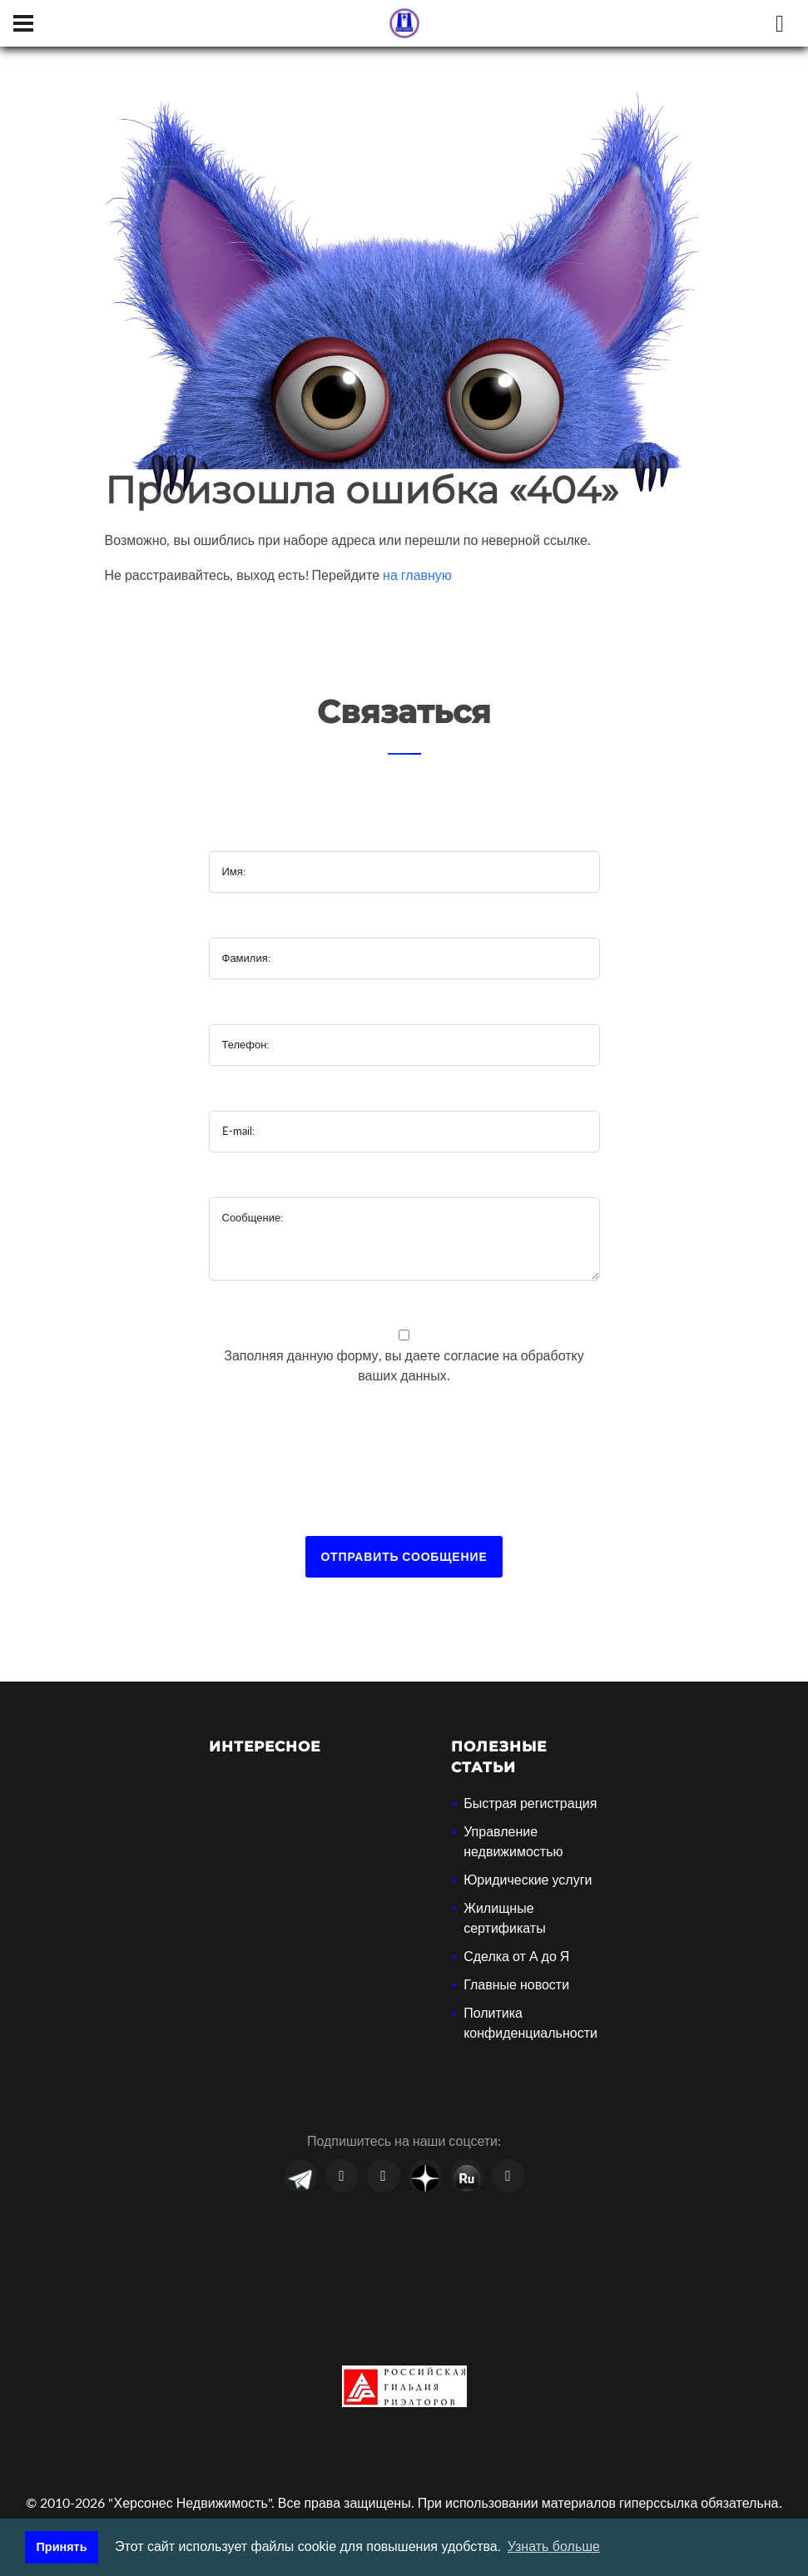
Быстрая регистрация (530, 1803)
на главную (417, 574)
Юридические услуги (527, 1879)
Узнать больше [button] (554, 2546)
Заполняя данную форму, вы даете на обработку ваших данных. (403, 1365)
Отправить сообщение (403, 1556)
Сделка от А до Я (516, 1956)
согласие (473, 1355)
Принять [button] (62, 2547)
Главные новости (516, 1984)
